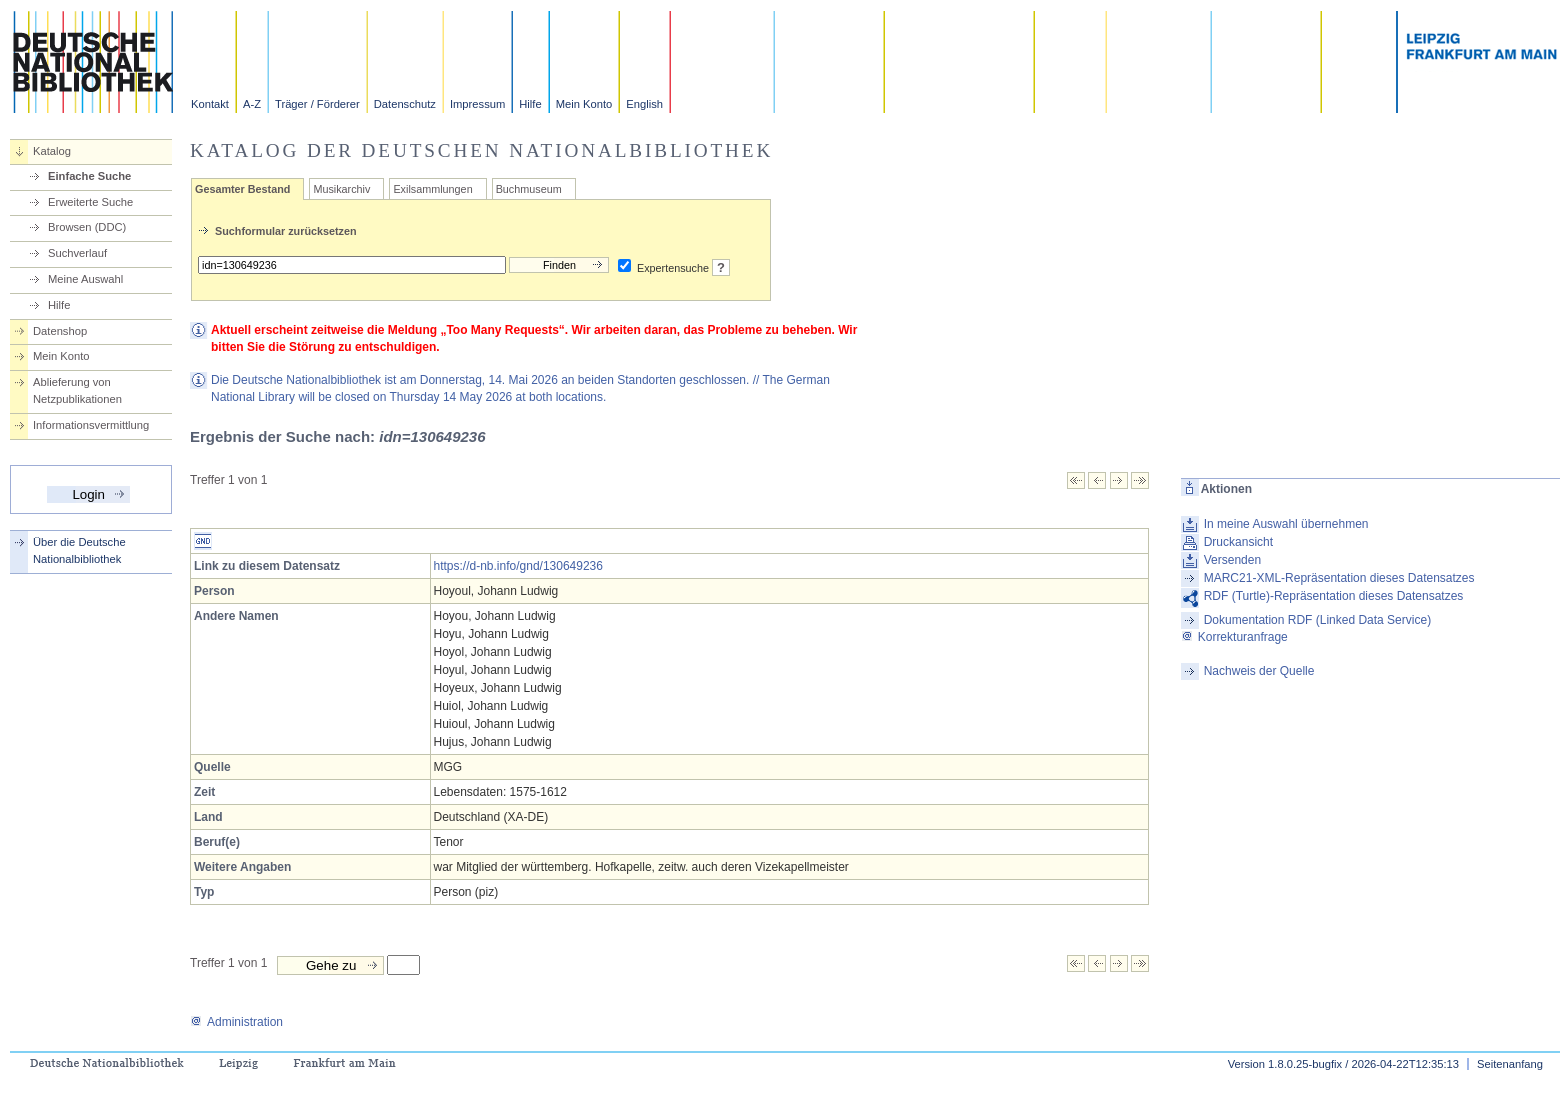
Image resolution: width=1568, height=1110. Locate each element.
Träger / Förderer (317, 104)
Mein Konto (584, 104)
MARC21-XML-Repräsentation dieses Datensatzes (1339, 578)
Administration (236, 1022)
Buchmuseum (529, 189)
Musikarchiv (341, 189)
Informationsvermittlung (91, 425)
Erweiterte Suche (90, 202)
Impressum (477, 104)
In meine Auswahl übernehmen (1286, 524)
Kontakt (210, 104)
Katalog (52, 151)
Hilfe (530, 104)
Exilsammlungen (432, 189)
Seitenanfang (1510, 1064)
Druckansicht (1238, 542)
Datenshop (60, 331)
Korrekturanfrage (1234, 637)
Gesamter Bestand (242, 189)
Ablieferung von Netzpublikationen (77, 390)
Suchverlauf (77, 253)
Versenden (1232, 560)
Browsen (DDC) (87, 227)
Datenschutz (405, 104)
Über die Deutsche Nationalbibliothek (79, 550)
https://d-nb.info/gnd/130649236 (518, 566)
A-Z (252, 104)
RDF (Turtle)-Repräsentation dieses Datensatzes (1334, 596)
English (644, 104)
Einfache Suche (89, 176)
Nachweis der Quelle (1259, 671)
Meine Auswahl (85, 279)
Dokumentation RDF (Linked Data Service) (1317, 620)
